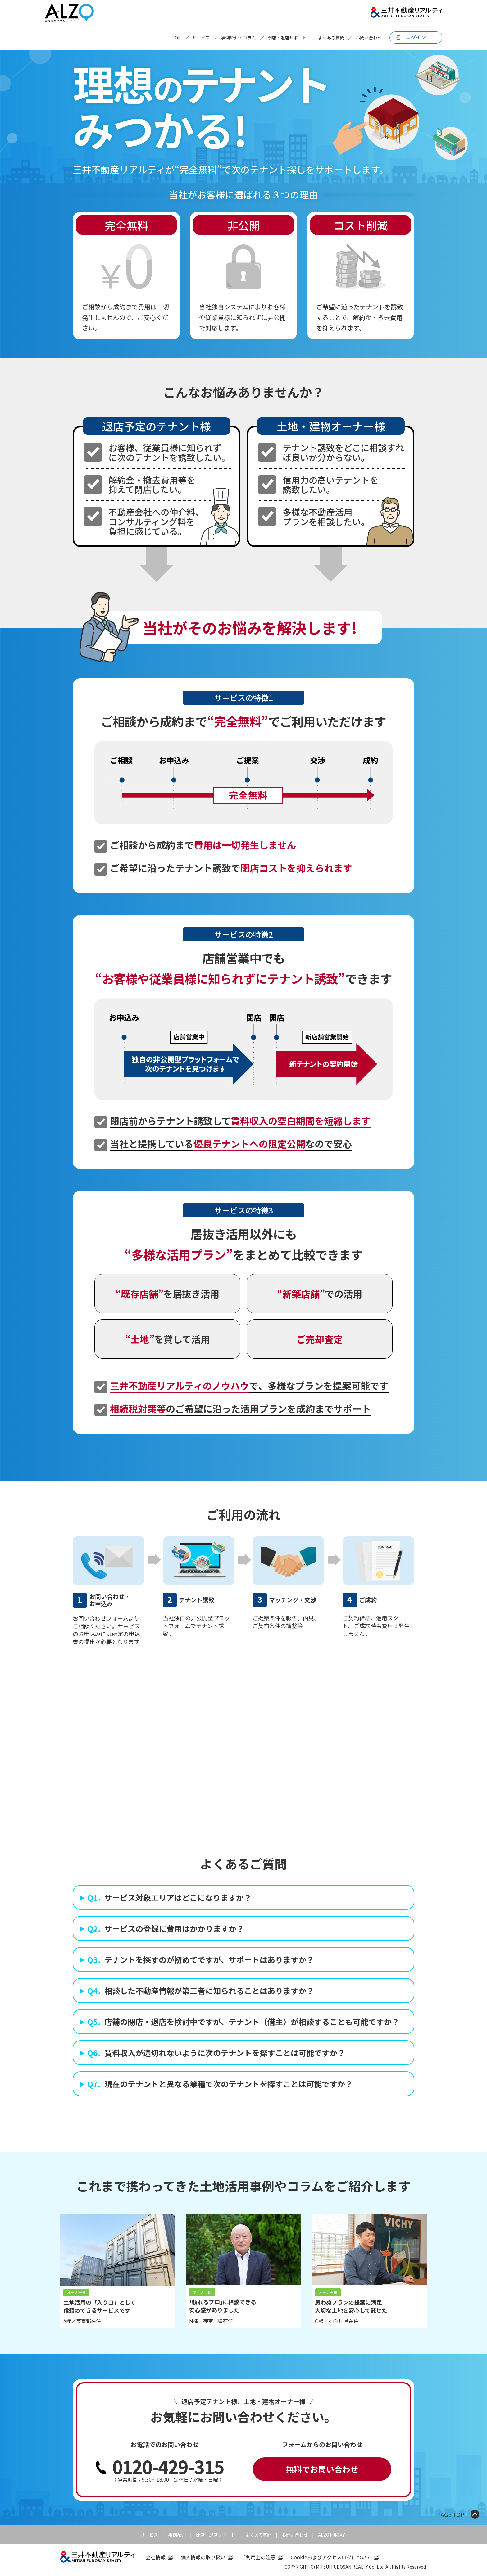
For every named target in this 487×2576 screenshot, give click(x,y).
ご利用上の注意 (258, 2557)
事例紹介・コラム (238, 37)
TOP (176, 37)
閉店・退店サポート (287, 37)
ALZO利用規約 (332, 2535)
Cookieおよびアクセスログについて (331, 2557)
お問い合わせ (369, 37)
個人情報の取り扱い (203, 2557)
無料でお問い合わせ (322, 2469)
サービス (201, 37)
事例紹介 (177, 2535)
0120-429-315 (168, 2466)
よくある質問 (331, 37)
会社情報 (156, 2557)
